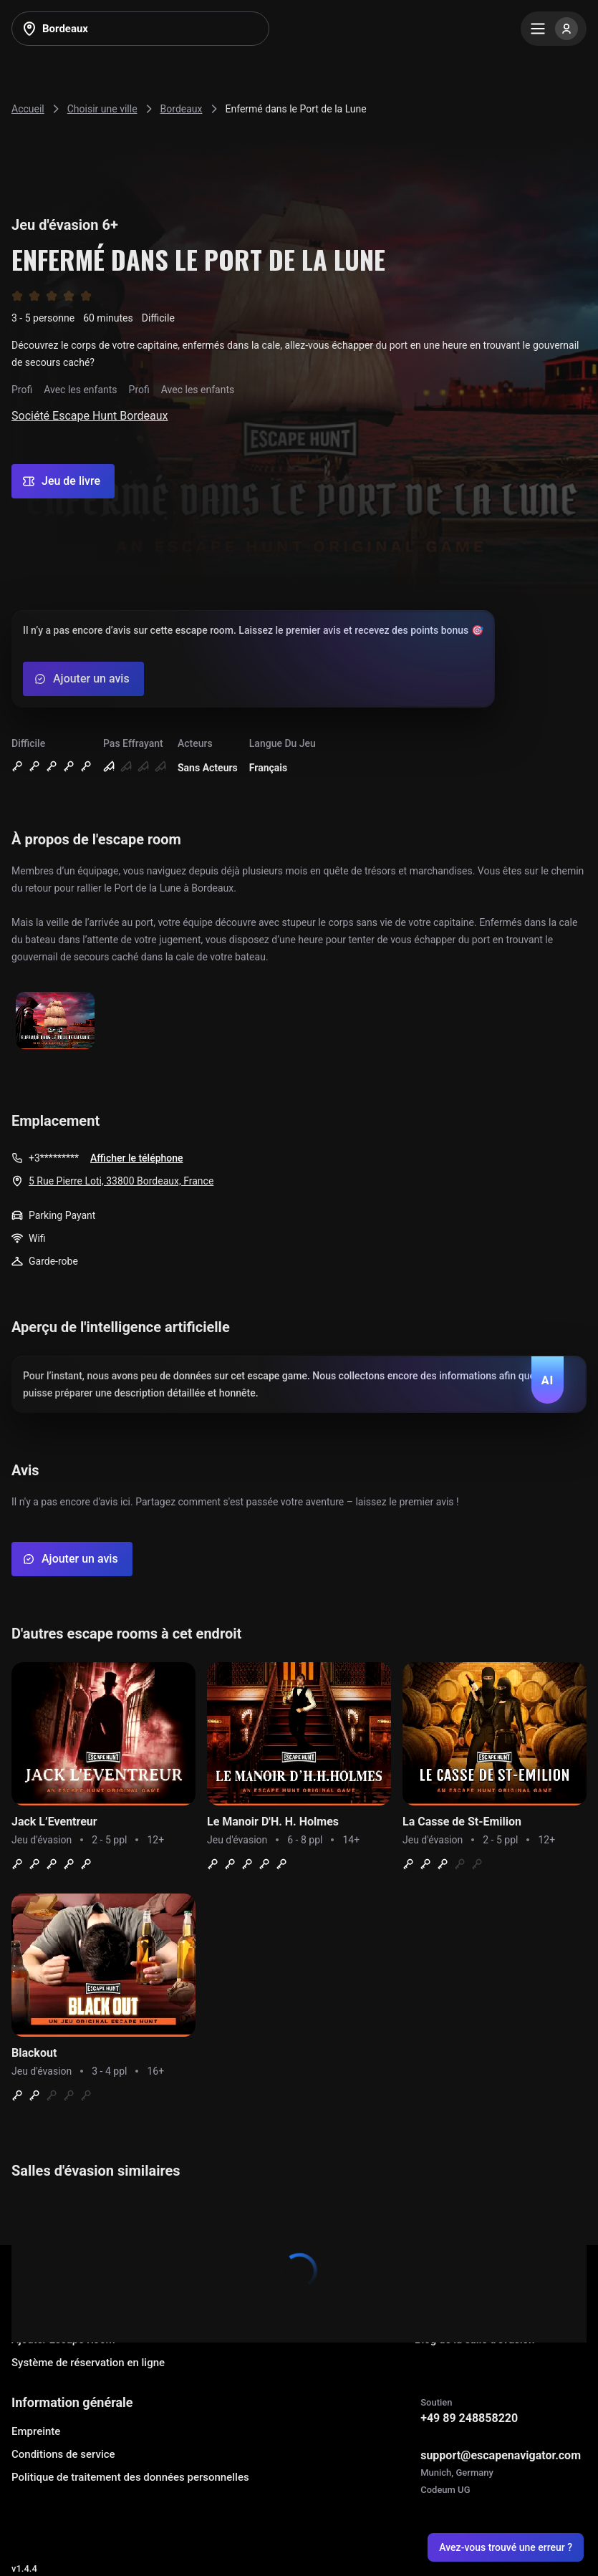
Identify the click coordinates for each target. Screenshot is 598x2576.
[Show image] (55, 1021)
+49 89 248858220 (469, 2418)
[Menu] (554, 28)
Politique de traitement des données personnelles (130, 2477)
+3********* (54, 1158)
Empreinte (35, 2431)
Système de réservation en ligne (88, 2362)
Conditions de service (63, 2454)
